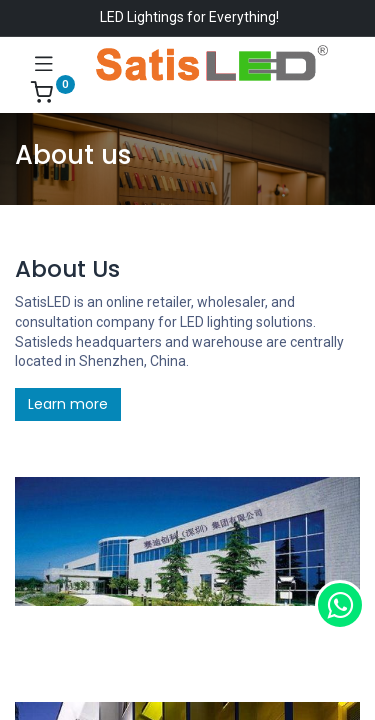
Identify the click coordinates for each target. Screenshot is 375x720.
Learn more (68, 404)
